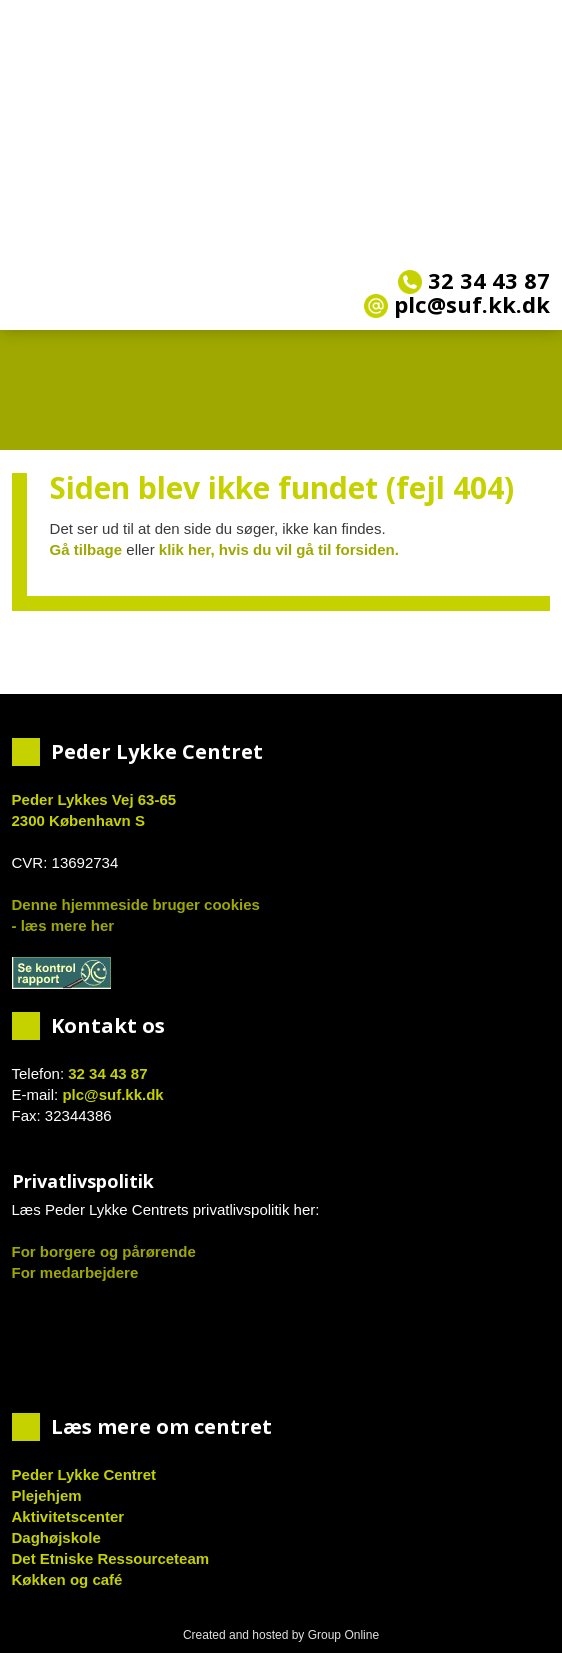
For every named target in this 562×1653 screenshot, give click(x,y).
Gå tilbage (86, 549)
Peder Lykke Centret (84, 1474)
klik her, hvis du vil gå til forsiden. (279, 549)
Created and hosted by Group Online (281, 1635)
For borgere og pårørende (104, 1251)
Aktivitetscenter (68, 1516)
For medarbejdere (75, 1272)
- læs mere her (63, 925)
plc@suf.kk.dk (112, 1094)
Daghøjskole (56, 1537)
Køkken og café (67, 1579)
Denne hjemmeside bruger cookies (136, 904)
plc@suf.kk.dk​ (457, 304)
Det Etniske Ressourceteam (111, 1558)
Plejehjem (47, 1495)
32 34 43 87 (474, 280)
